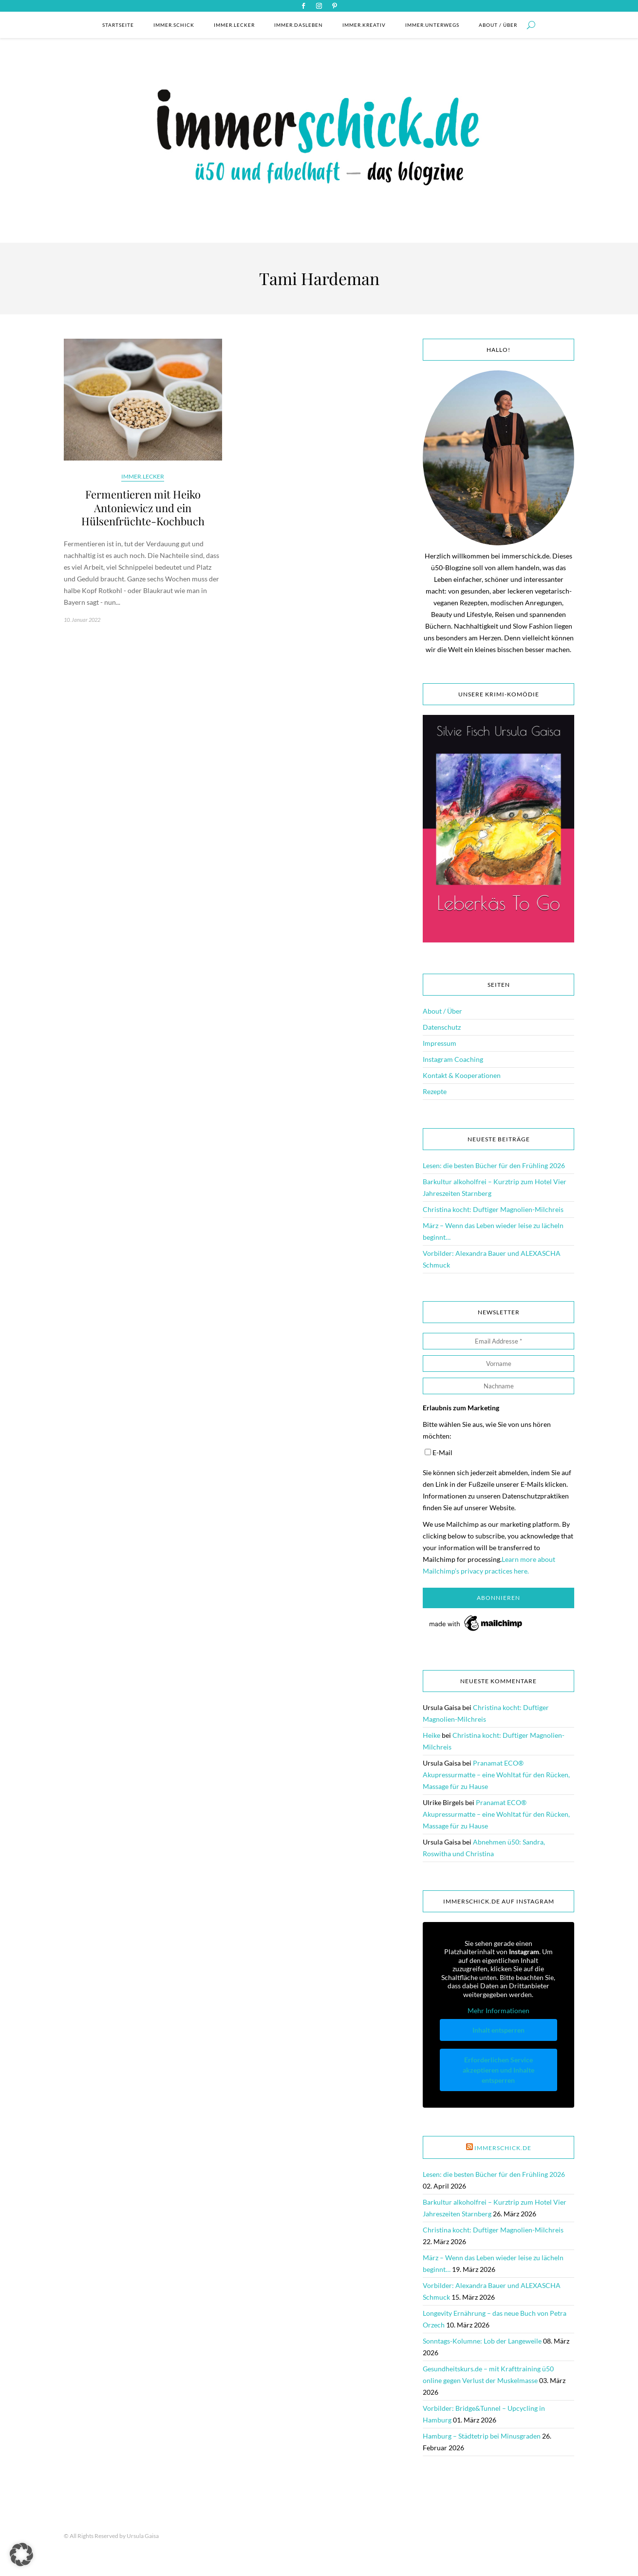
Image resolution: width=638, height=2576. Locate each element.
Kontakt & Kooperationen (462, 1075)
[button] (21, 2554)
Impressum (439, 1043)
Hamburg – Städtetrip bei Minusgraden (482, 2436)
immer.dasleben (298, 25)
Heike (431, 1735)
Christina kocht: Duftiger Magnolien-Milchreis (493, 1209)
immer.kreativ (364, 25)
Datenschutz (442, 1027)
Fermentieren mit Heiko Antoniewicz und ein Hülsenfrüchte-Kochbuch (143, 507)
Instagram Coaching (453, 1059)
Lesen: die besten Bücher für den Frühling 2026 (494, 1165)
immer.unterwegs (432, 25)
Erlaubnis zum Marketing (461, 1407)
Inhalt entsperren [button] (498, 2029)
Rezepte (435, 1091)
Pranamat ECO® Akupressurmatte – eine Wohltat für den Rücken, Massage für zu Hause (496, 1774)
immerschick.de (502, 2148)
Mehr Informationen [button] (498, 2010)
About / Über (498, 25)
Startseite (118, 25)
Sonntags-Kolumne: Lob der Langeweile (482, 2341)
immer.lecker (234, 25)
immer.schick (173, 25)
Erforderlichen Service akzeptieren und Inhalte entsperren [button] (498, 2069)
